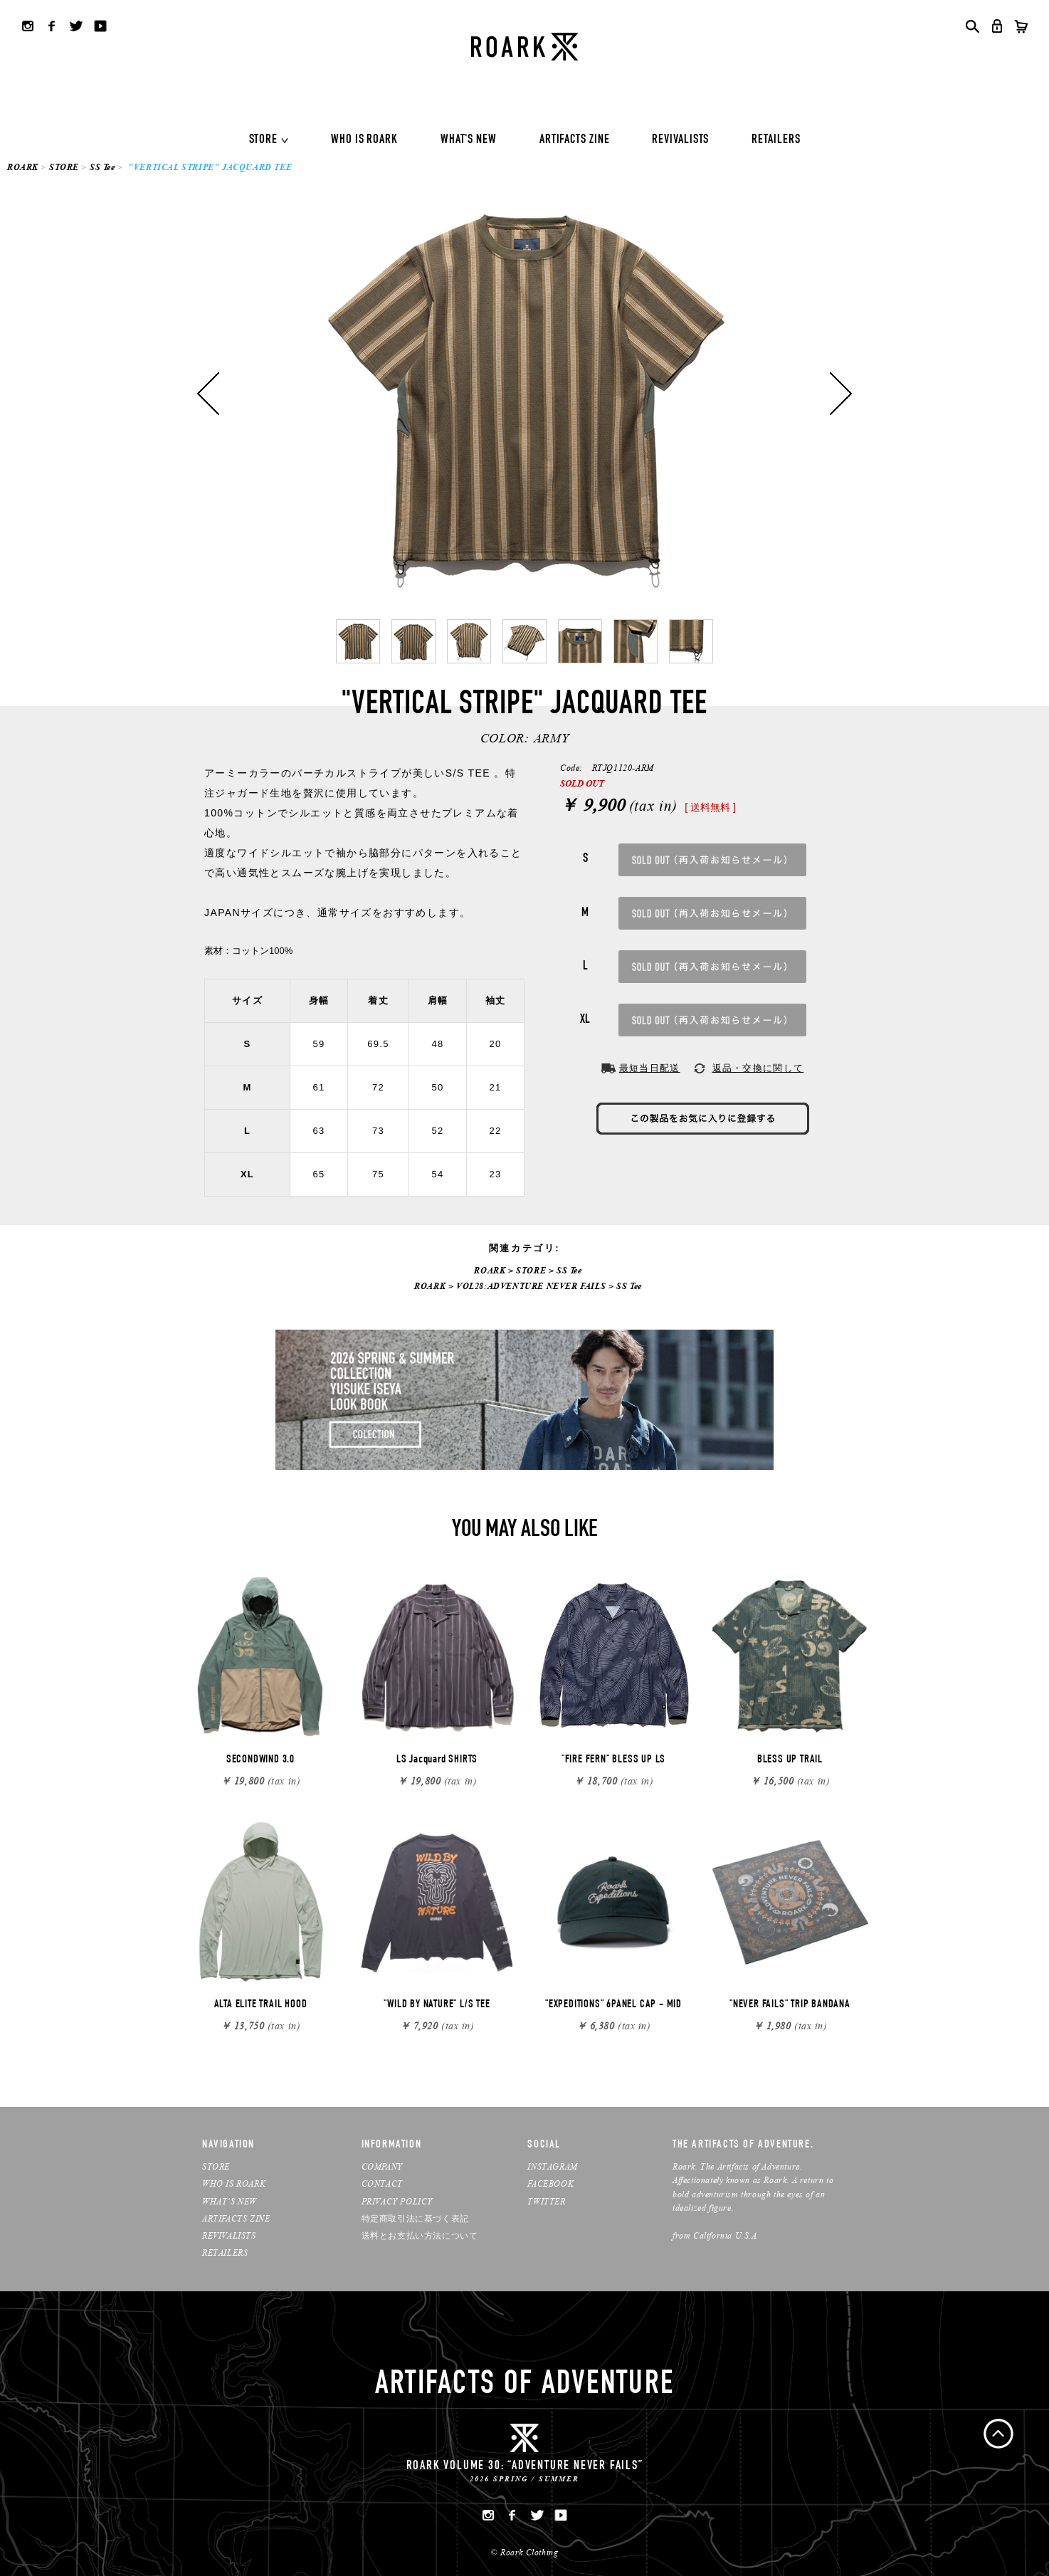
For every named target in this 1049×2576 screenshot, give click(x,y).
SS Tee (102, 167)
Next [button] (841, 393)
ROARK (22, 167)
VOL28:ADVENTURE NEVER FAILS (531, 1286)
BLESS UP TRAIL (790, 1760)
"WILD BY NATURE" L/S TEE (437, 2005)
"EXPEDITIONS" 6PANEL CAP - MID (613, 2005)
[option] (524, 394)
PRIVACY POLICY (397, 2201)
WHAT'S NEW (469, 140)
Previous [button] (208, 393)
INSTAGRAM (552, 2166)
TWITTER (546, 2201)
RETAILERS (776, 140)
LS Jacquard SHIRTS (437, 1760)
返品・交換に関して (758, 1068)
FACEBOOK (550, 2183)
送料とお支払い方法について (420, 2235)
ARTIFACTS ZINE (574, 140)
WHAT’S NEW (229, 2201)
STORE (263, 140)
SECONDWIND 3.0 (260, 1760)
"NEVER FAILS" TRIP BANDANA (789, 2005)
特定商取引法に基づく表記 (415, 2218)
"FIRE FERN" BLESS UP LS (613, 1760)
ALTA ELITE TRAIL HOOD (260, 2005)
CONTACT (382, 2183)
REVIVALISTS (680, 140)
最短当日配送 (649, 1068)
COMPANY (382, 2166)
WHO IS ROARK (364, 140)
